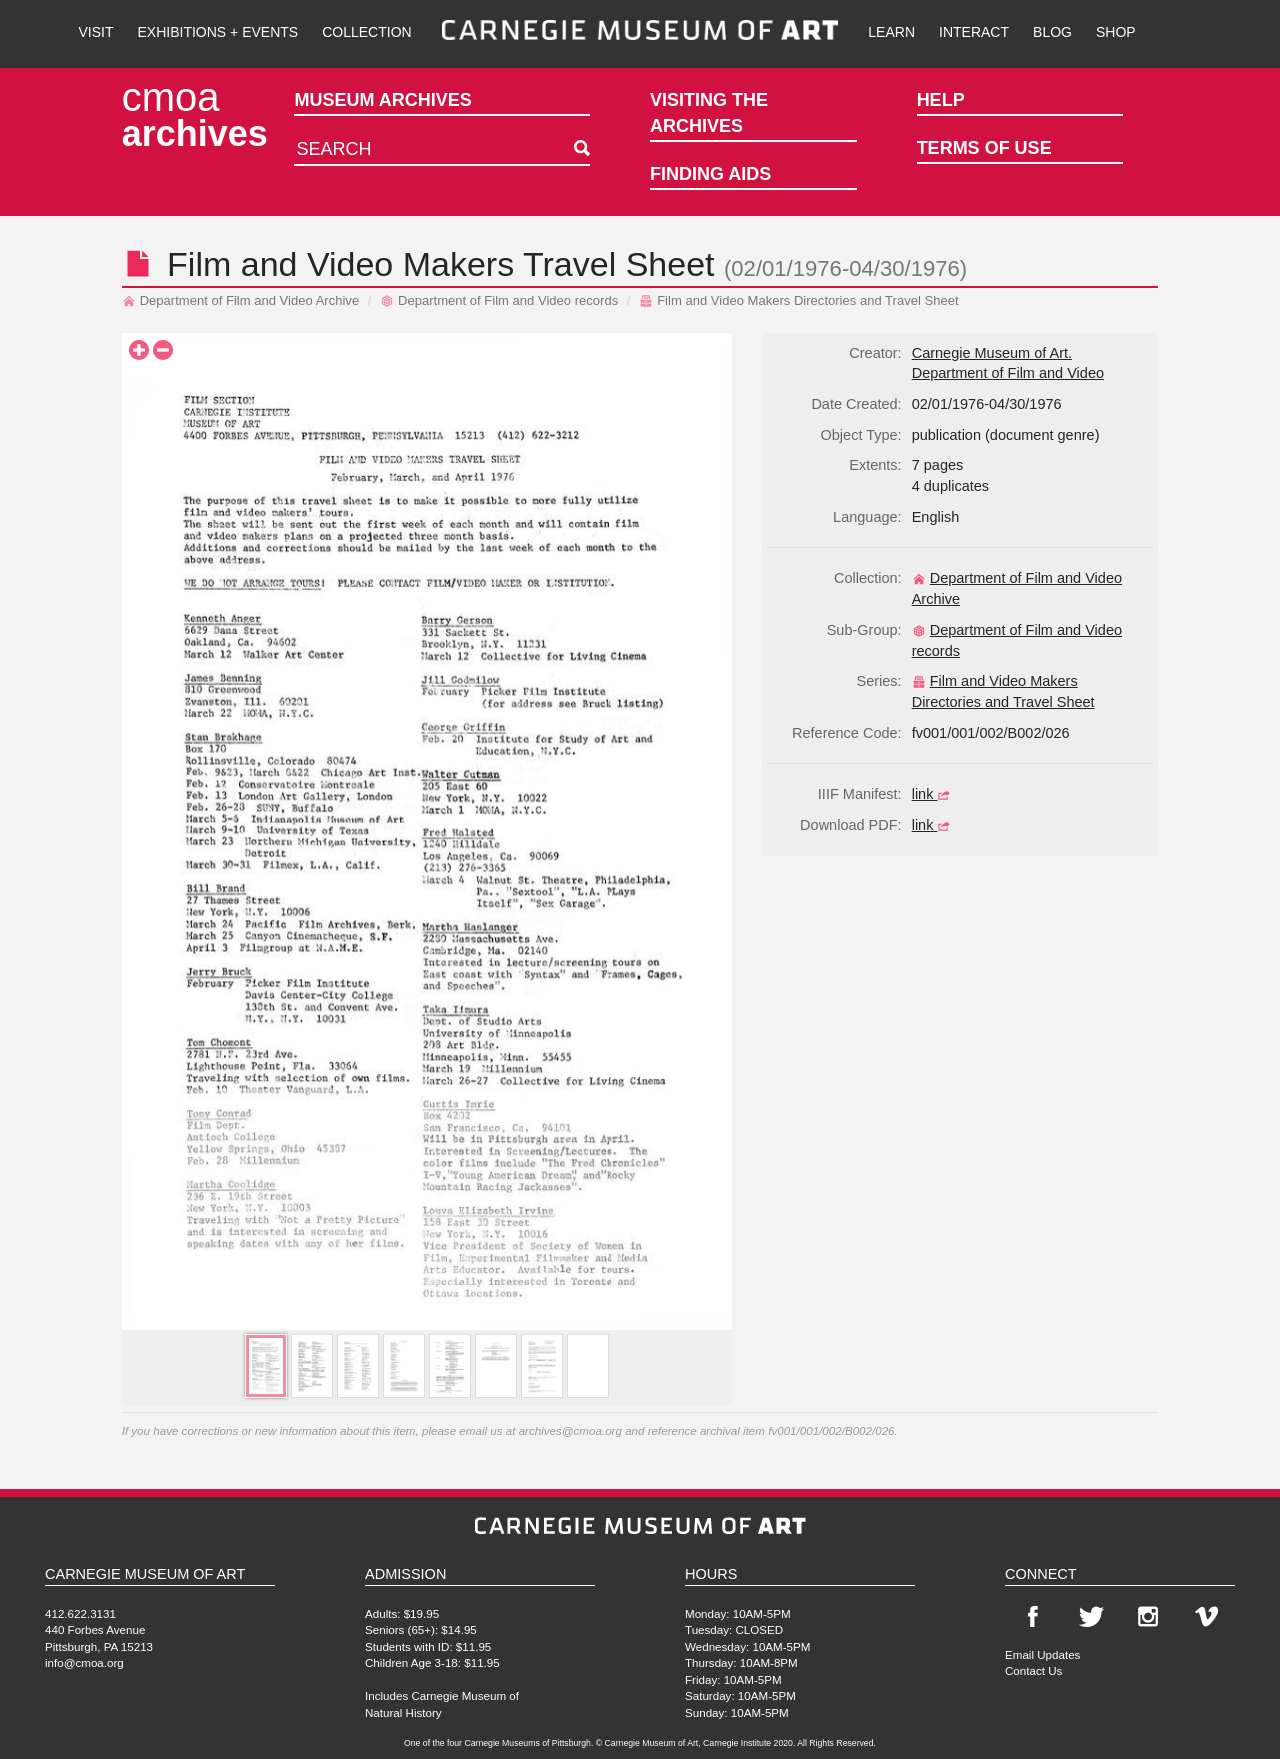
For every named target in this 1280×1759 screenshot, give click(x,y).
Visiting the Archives (709, 113)
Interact (974, 32)
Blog (1052, 32)
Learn (891, 32)
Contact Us (1033, 1670)
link (934, 794)
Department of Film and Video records (499, 300)
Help (941, 100)
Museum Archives (382, 100)
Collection (366, 32)
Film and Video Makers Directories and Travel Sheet (798, 300)
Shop (1116, 32)
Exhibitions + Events (218, 32)
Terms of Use (984, 148)
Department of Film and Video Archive (241, 300)
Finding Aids (710, 174)
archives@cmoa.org (570, 1430)
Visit (95, 32)
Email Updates (1042, 1654)
